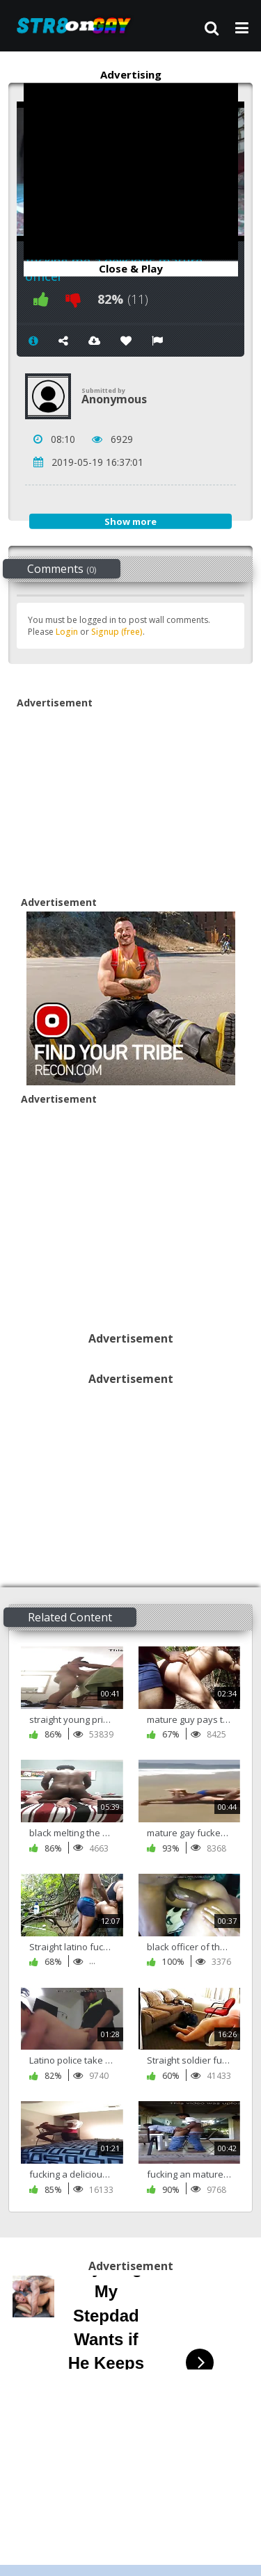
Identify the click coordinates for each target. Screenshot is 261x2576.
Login (67, 632)
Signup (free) (117, 632)
